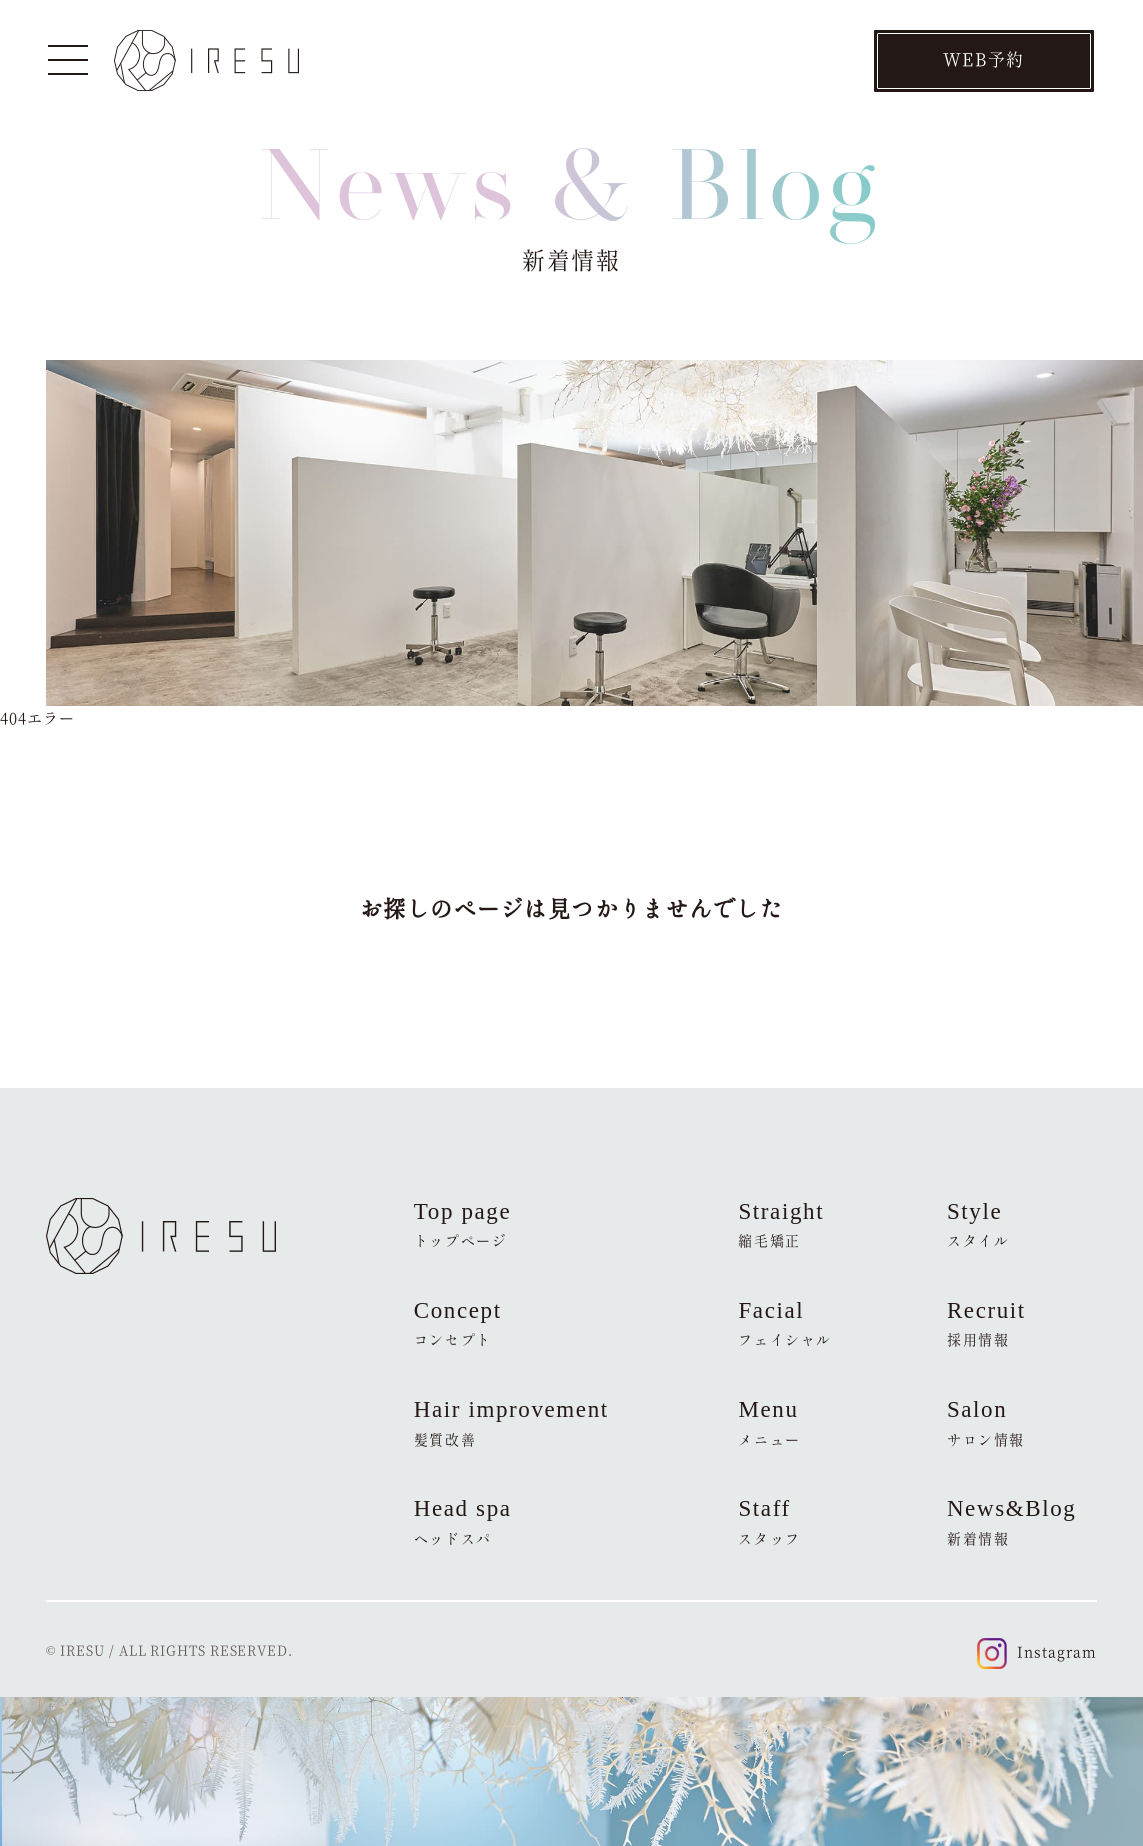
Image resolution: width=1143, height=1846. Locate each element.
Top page (463, 1225)
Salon (986, 1423)
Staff (769, 1522)
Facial (785, 1324)
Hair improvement (511, 1423)
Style (978, 1225)
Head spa (463, 1522)
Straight (781, 1225)
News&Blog (1012, 1522)
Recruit (986, 1324)
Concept (458, 1324)
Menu (769, 1423)
